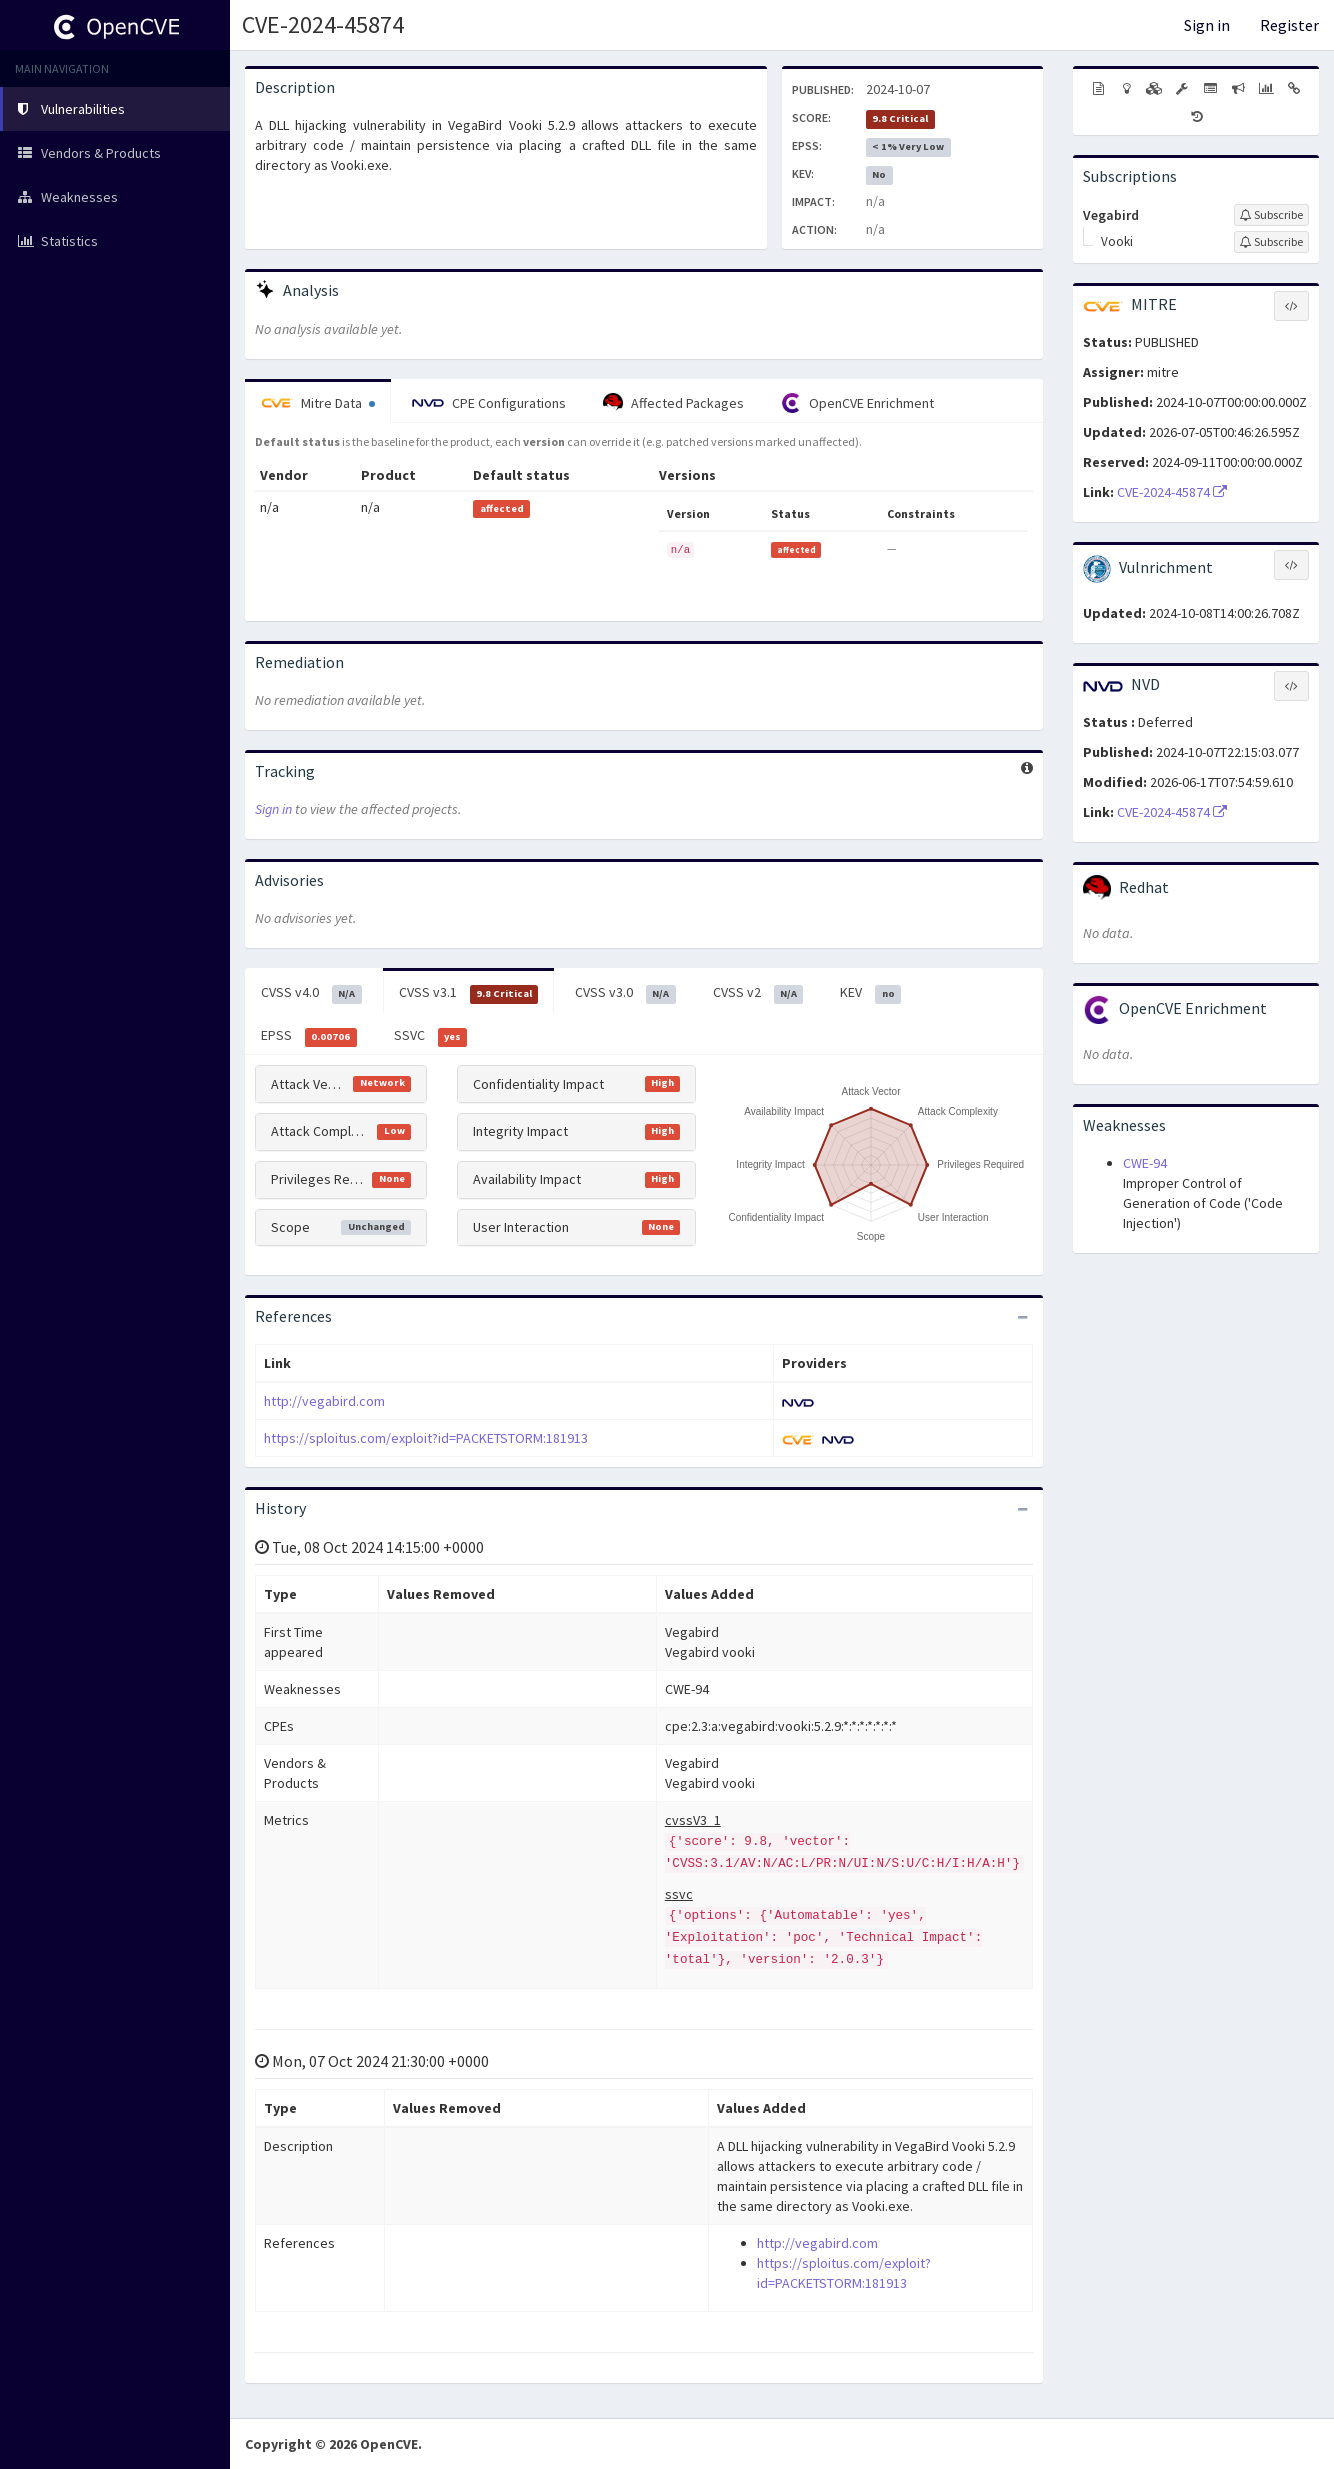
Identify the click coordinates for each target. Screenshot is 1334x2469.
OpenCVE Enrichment (857, 403)
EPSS (309, 1036)
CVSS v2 (758, 993)
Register (1289, 25)
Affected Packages (673, 403)
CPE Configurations (489, 403)
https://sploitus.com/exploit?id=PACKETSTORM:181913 (426, 1438)
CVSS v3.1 (469, 993)
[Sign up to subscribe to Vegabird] (1271, 215)
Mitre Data (318, 403)
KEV (870, 993)
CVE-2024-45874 (323, 24)
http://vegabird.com (324, 1401)
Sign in (1207, 25)
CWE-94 (1145, 1163)
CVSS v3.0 (625, 993)
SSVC (431, 1036)
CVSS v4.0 (311, 993)
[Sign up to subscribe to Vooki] (1271, 242)
